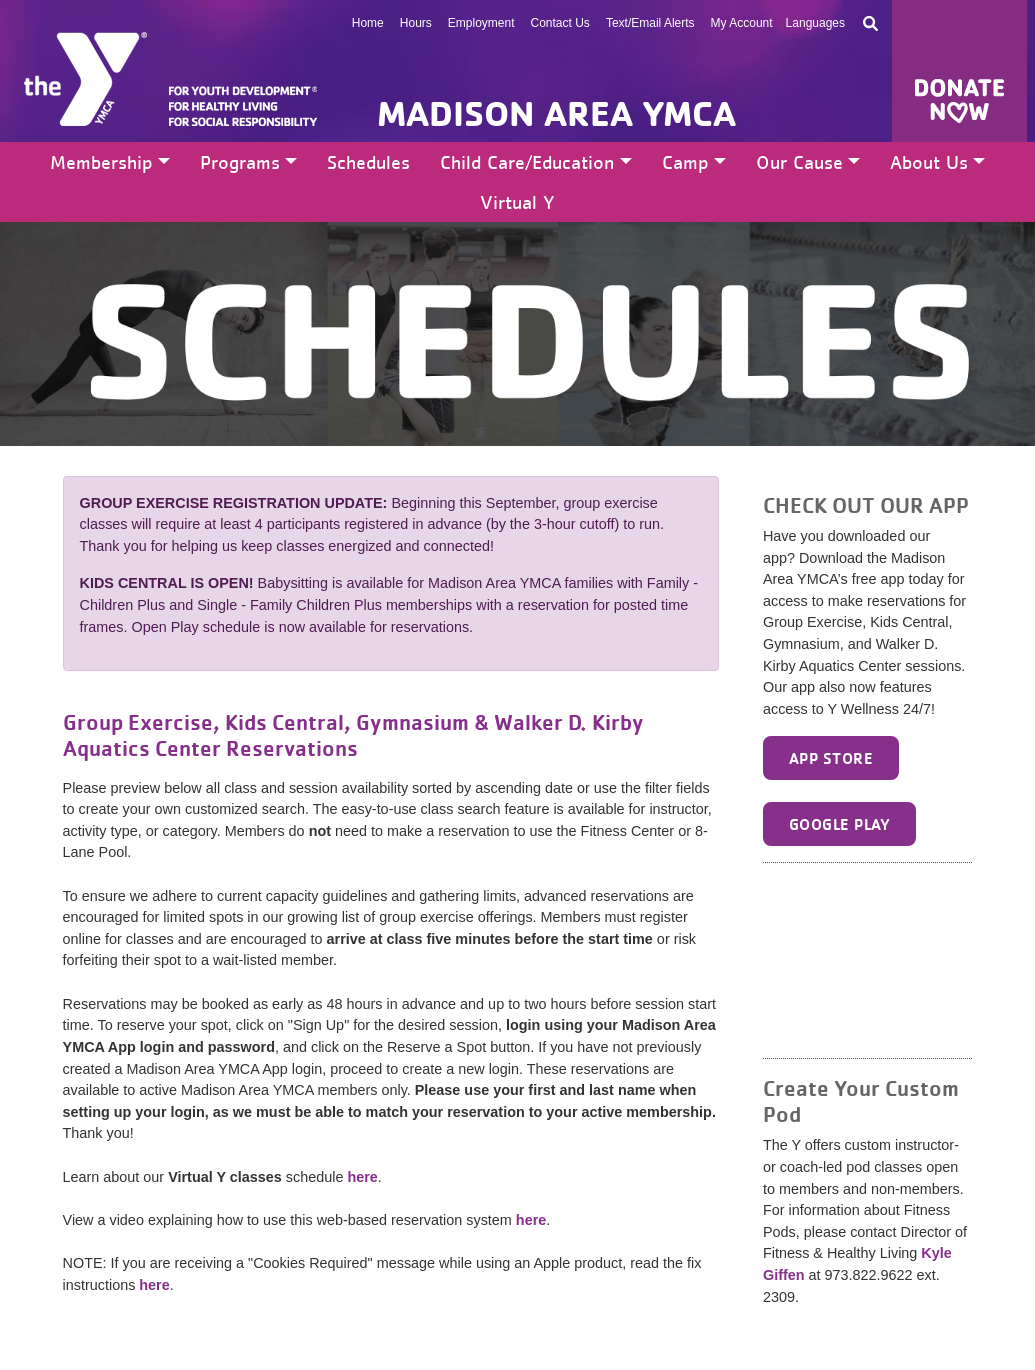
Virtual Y (517, 202)
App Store (831, 758)
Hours (416, 23)
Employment (481, 23)
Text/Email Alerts (650, 23)
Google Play (839, 824)
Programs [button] (240, 162)
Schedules (368, 162)
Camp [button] (685, 162)
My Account (742, 23)
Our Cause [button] (799, 162)
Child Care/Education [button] (527, 162)
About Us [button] (929, 162)
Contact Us (560, 23)
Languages (815, 23)
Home (368, 23)
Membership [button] (101, 162)
